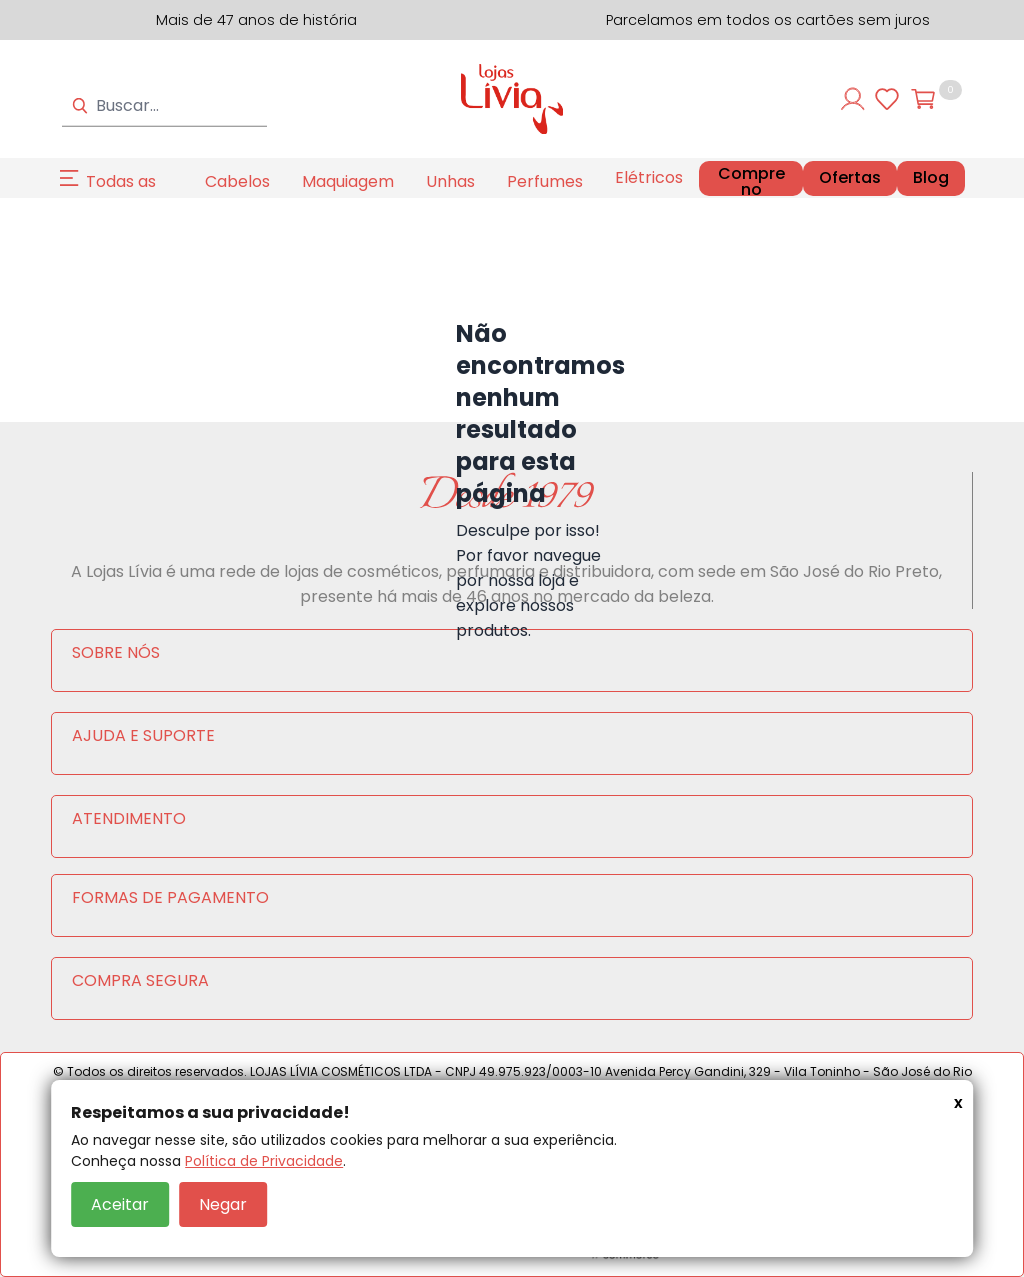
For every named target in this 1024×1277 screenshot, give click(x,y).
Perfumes (545, 181)
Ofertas (850, 178)
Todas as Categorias (129, 193)
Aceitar (120, 1204)
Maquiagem (348, 181)
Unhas (450, 181)
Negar (223, 1204)
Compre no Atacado (751, 189)
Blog (931, 178)
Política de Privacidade (264, 1161)
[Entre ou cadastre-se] (853, 99)
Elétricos (649, 177)
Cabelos (237, 181)
